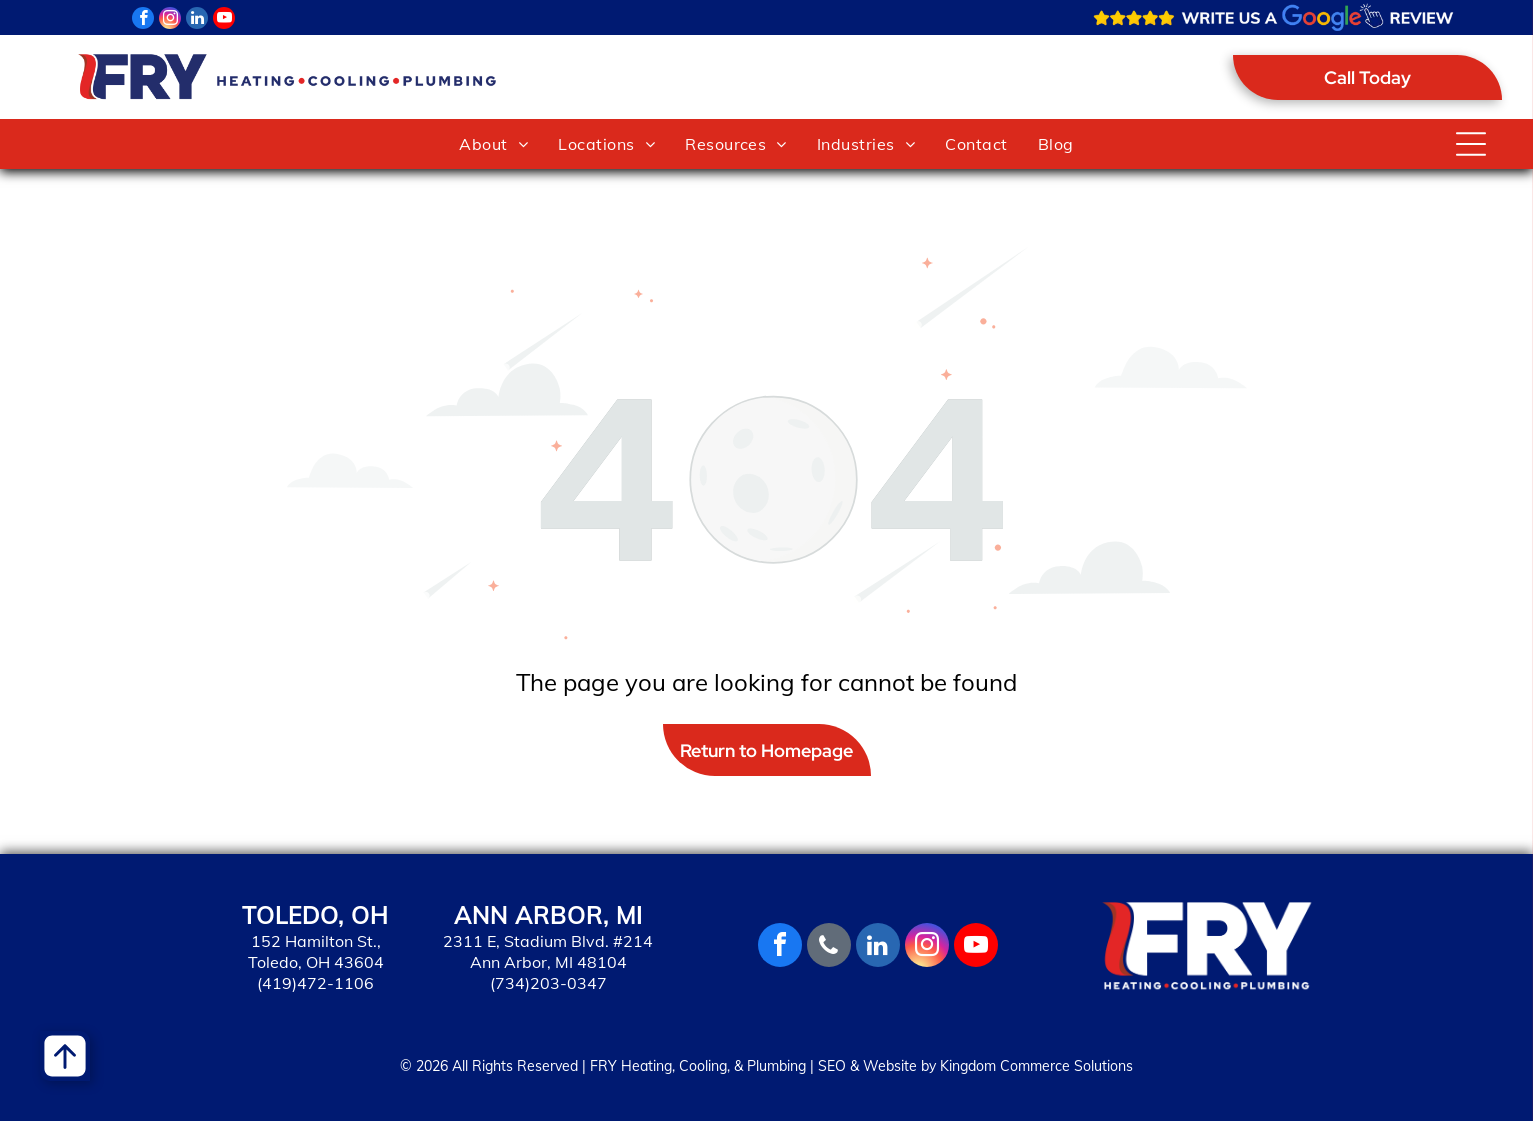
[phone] (829, 947)
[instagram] (170, 20)
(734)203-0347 (548, 983)
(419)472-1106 (315, 983)
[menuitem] (493, 144)
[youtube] (224, 20)
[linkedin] (197, 20)
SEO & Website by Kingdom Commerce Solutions (975, 1066)
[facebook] (143, 20)
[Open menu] (1471, 144)
